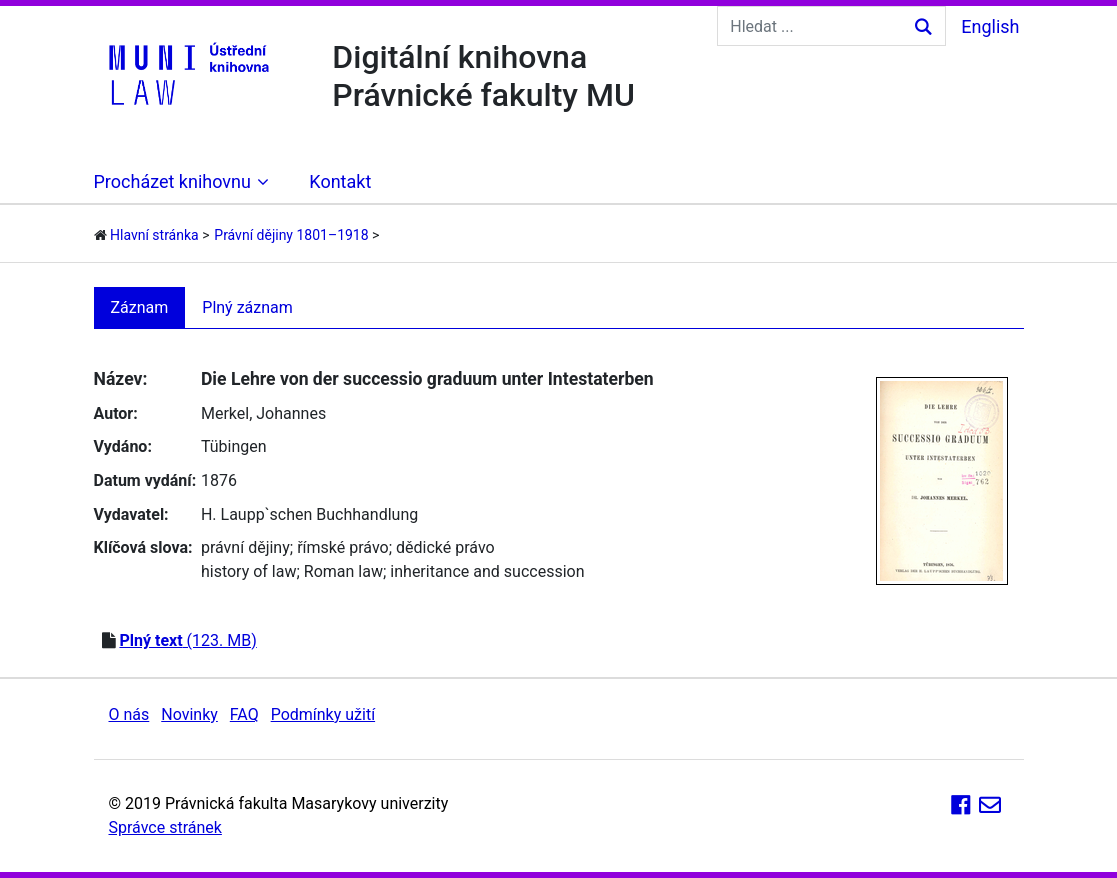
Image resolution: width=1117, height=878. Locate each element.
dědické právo (445, 547)
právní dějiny (245, 547)
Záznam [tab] (140, 307)
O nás (129, 714)
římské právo (343, 547)
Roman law (343, 571)
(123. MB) (187, 640)
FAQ (244, 714)
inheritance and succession (487, 571)
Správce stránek (165, 827)
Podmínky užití (323, 714)
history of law (249, 571)
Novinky (189, 714)
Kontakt (340, 181)
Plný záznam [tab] (247, 307)
